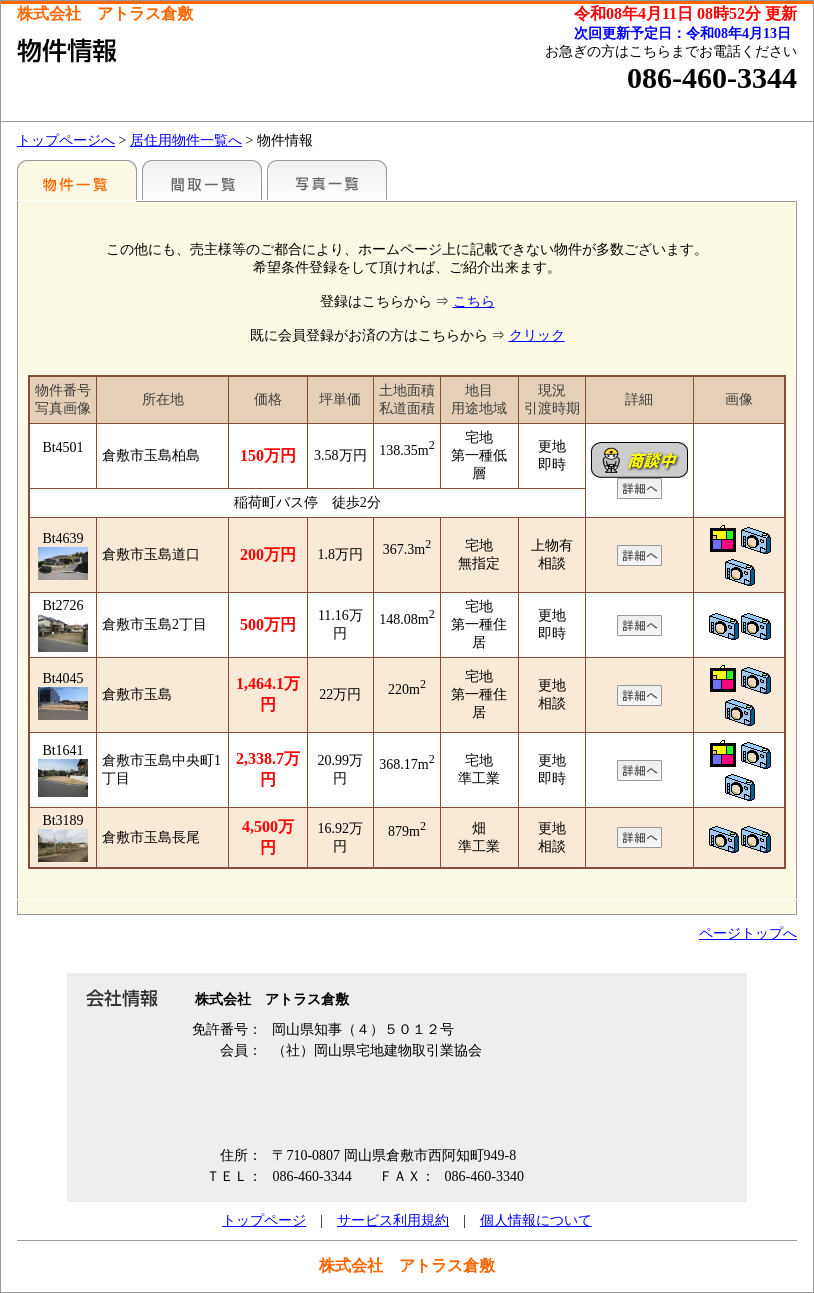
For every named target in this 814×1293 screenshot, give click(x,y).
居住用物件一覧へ (186, 140)
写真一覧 (327, 180)
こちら (474, 301)
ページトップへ (748, 933)
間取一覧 (202, 180)
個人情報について (536, 1220)
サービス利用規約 (393, 1220)
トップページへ (66, 140)
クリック (537, 335)
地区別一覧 (77, 180)
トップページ (264, 1220)
